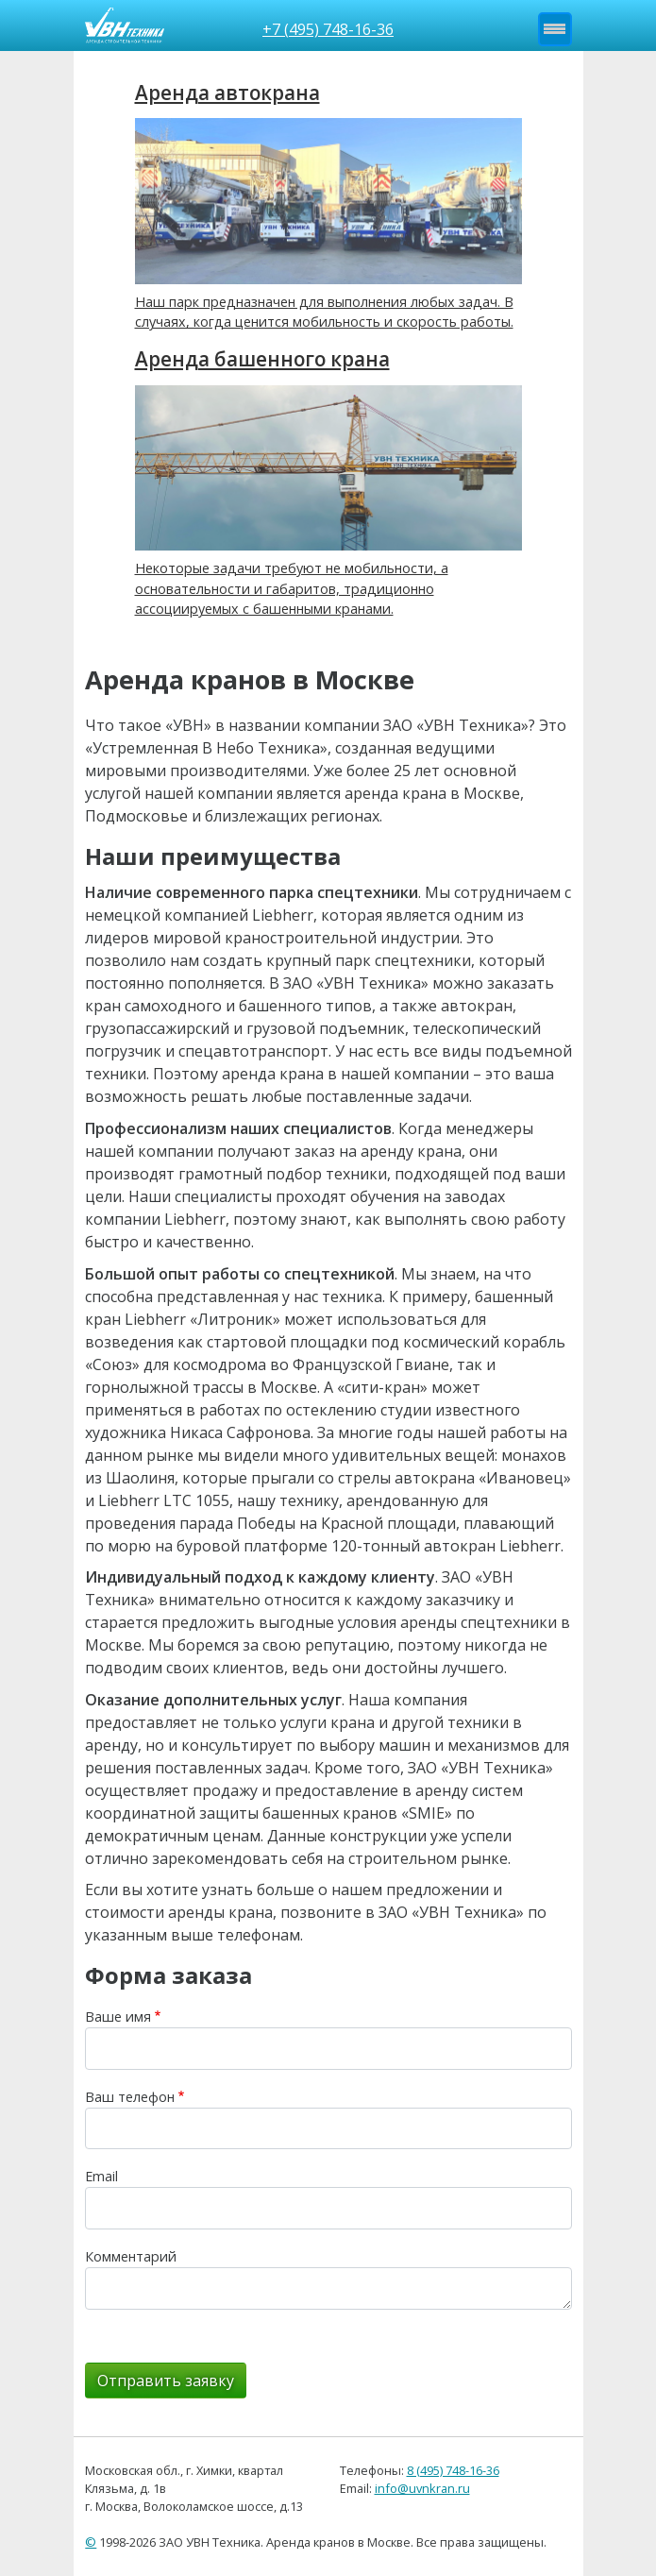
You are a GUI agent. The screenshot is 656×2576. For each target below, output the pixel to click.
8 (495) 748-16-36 (453, 2470)
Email (101, 2176)
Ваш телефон (130, 2097)
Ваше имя (118, 2016)
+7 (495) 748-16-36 (328, 29)
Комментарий (131, 2256)
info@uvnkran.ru (422, 2488)
